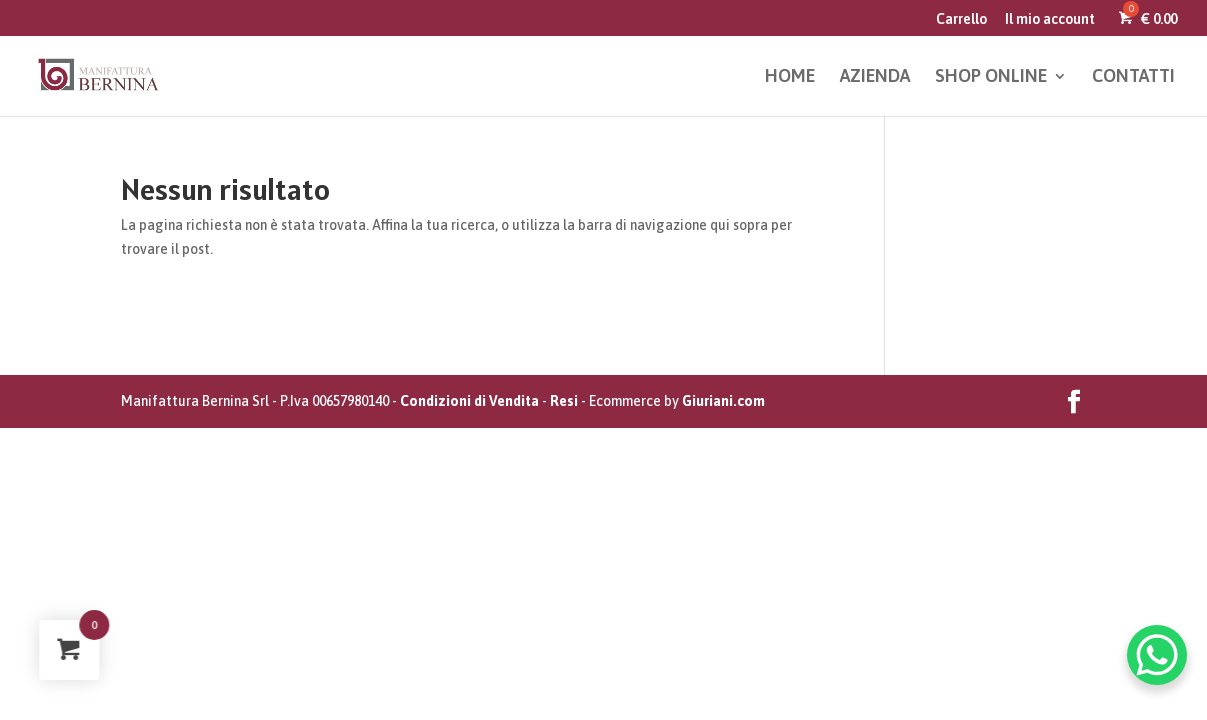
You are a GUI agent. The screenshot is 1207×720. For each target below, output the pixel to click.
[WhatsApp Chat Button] (1157, 655)
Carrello (961, 19)
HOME (790, 77)
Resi (564, 401)
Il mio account (1050, 19)
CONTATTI (1133, 77)
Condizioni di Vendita (469, 401)
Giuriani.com (723, 401)
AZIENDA (875, 77)
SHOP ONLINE (991, 77)
